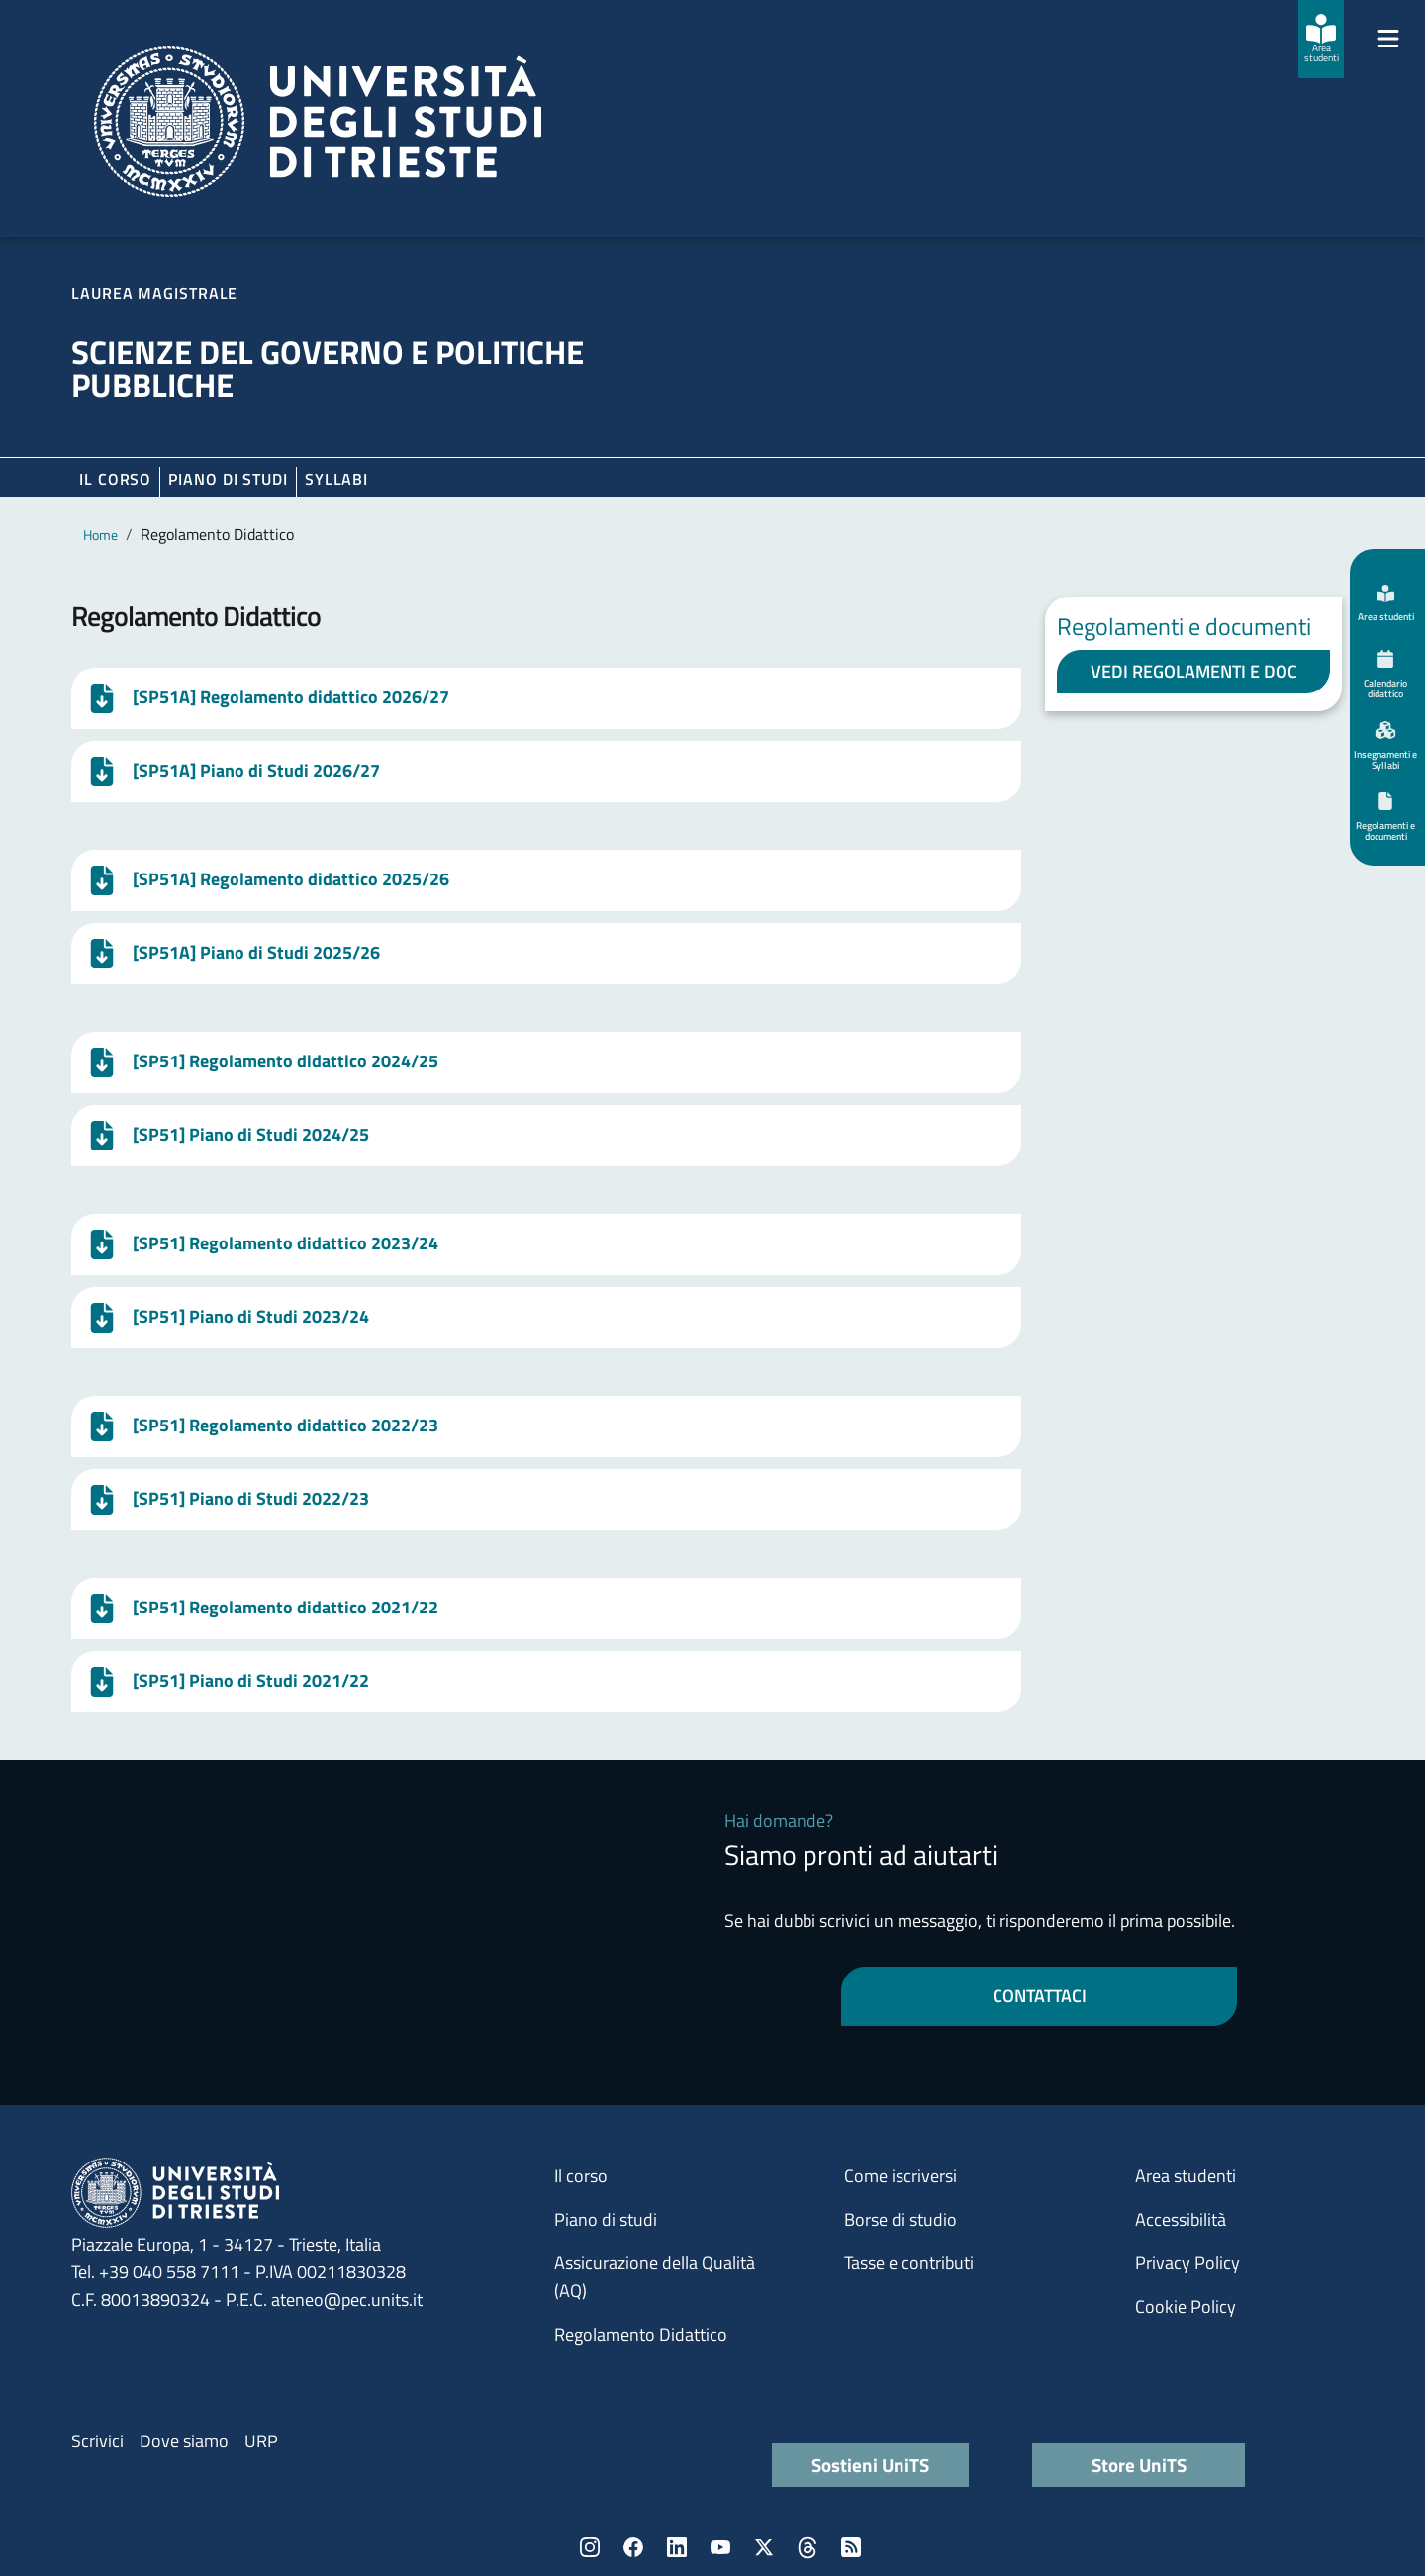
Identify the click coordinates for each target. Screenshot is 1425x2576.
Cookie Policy (1185, 2306)
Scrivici (97, 2441)
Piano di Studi (228, 479)
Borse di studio (900, 2219)
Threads (807, 2547)
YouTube (720, 2547)
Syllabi (336, 479)
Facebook (633, 2547)
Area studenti (1185, 2175)
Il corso (115, 479)
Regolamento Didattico (640, 2334)
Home (100, 534)
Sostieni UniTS (870, 2464)
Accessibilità (1180, 2219)
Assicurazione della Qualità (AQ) (654, 2277)
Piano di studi (605, 2219)
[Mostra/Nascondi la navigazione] (1388, 38)
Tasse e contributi (909, 2263)
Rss (851, 2547)
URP (261, 2441)
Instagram (590, 2547)
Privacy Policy (1187, 2263)
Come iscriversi (900, 2175)
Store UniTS (1139, 2464)
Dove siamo (184, 2441)
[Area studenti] (1321, 39)
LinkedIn (677, 2547)
